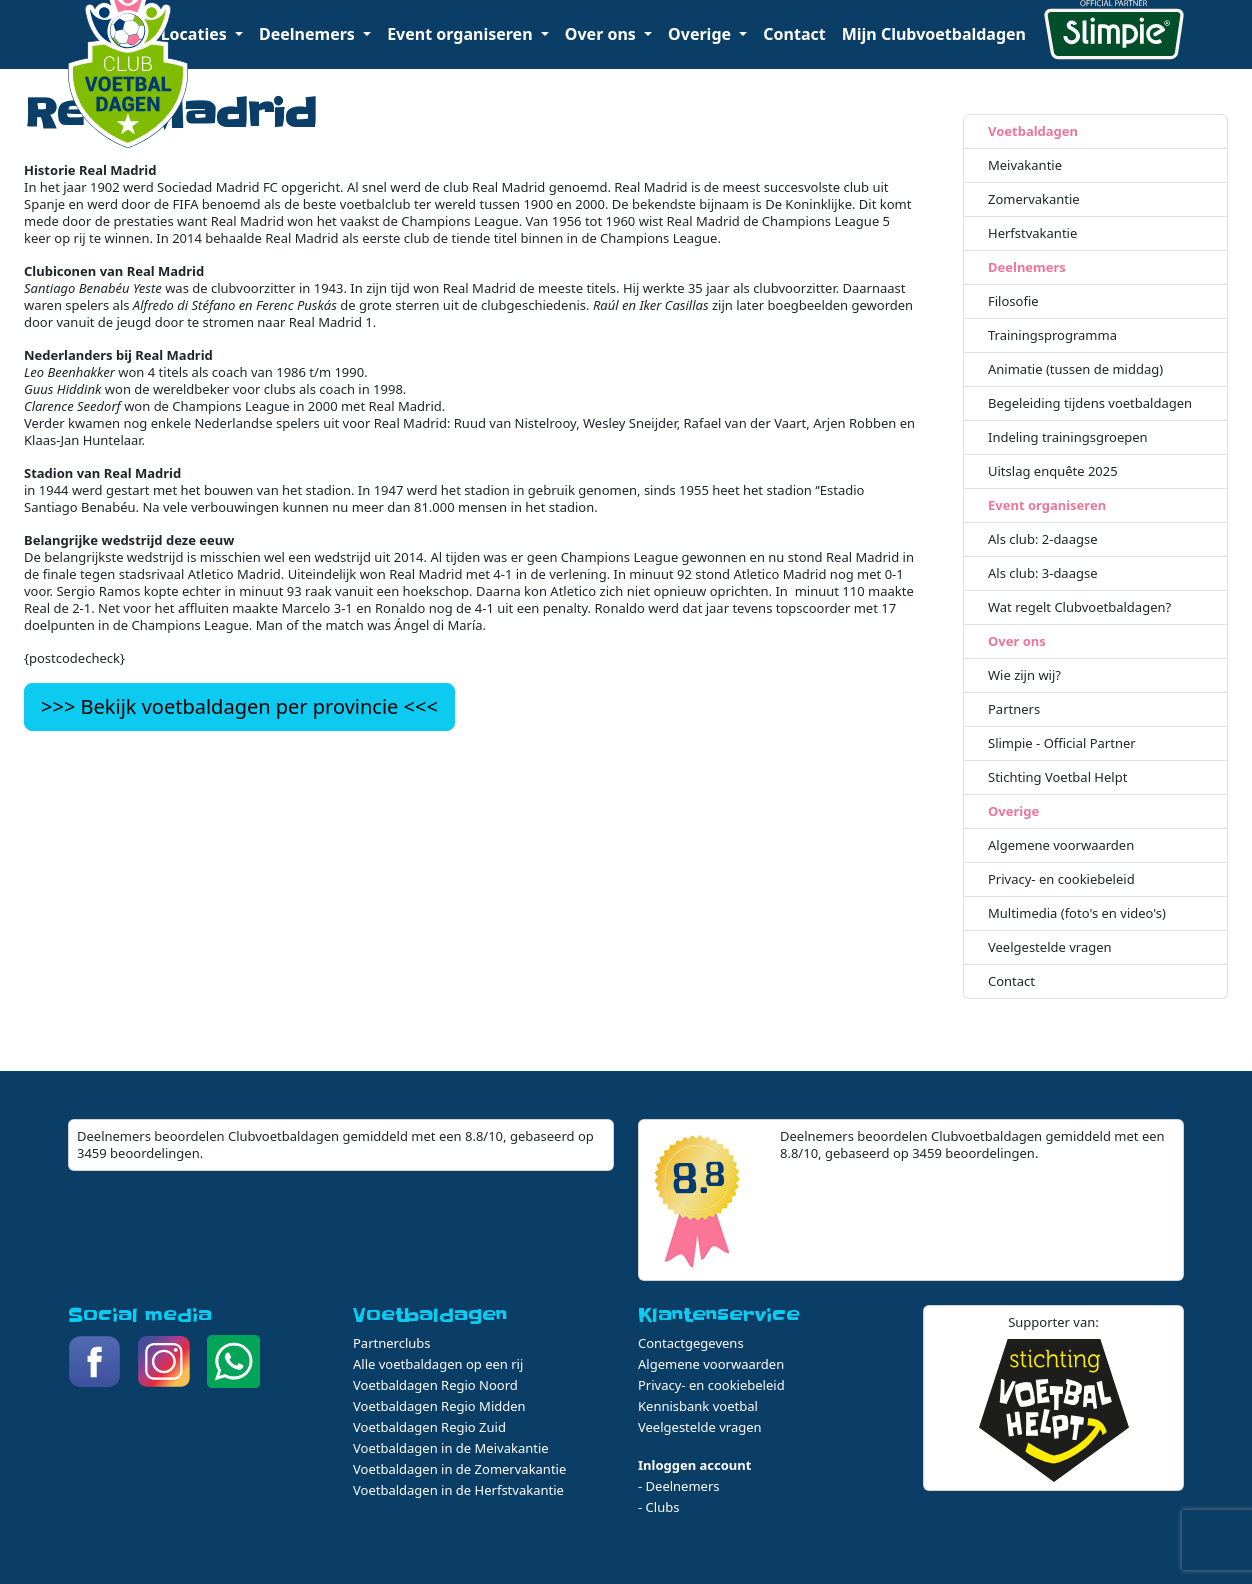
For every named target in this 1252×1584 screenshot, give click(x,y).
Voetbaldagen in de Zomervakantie (459, 1469)
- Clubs (658, 1507)
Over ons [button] (602, 34)
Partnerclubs (392, 1343)
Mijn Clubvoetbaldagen (934, 34)
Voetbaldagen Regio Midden (439, 1406)
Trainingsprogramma (1052, 335)
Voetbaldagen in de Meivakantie (451, 1448)
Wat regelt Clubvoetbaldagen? (1079, 607)
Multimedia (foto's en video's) (1077, 913)
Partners (1014, 709)
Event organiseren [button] (462, 34)
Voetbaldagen (1033, 131)
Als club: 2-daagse (1043, 539)
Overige (1013, 811)
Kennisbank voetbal (698, 1406)
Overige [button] (701, 34)
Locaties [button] (196, 34)
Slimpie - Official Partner (1062, 743)
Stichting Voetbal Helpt (1057, 777)
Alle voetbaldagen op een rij (438, 1364)
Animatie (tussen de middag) (1075, 369)
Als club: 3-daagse (1043, 573)
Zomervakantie (1034, 199)
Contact (794, 34)
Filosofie (1013, 301)
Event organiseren (1047, 505)
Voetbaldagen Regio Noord (435, 1385)
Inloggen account (694, 1465)
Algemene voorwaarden (1061, 845)
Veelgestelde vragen (1050, 947)
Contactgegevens (691, 1343)
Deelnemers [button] (309, 34)
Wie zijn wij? (1024, 675)
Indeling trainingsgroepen (1068, 437)
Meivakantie (1025, 165)
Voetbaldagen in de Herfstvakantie (458, 1490)
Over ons (1017, 641)
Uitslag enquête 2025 (1053, 471)
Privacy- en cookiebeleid (1061, 879)
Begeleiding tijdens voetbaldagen (1090, 403)
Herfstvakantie (1032, 233)
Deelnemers (1027, 267)
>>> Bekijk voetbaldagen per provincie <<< (239, 706)
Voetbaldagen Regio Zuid (429, 1427)
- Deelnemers (679, 1486)
